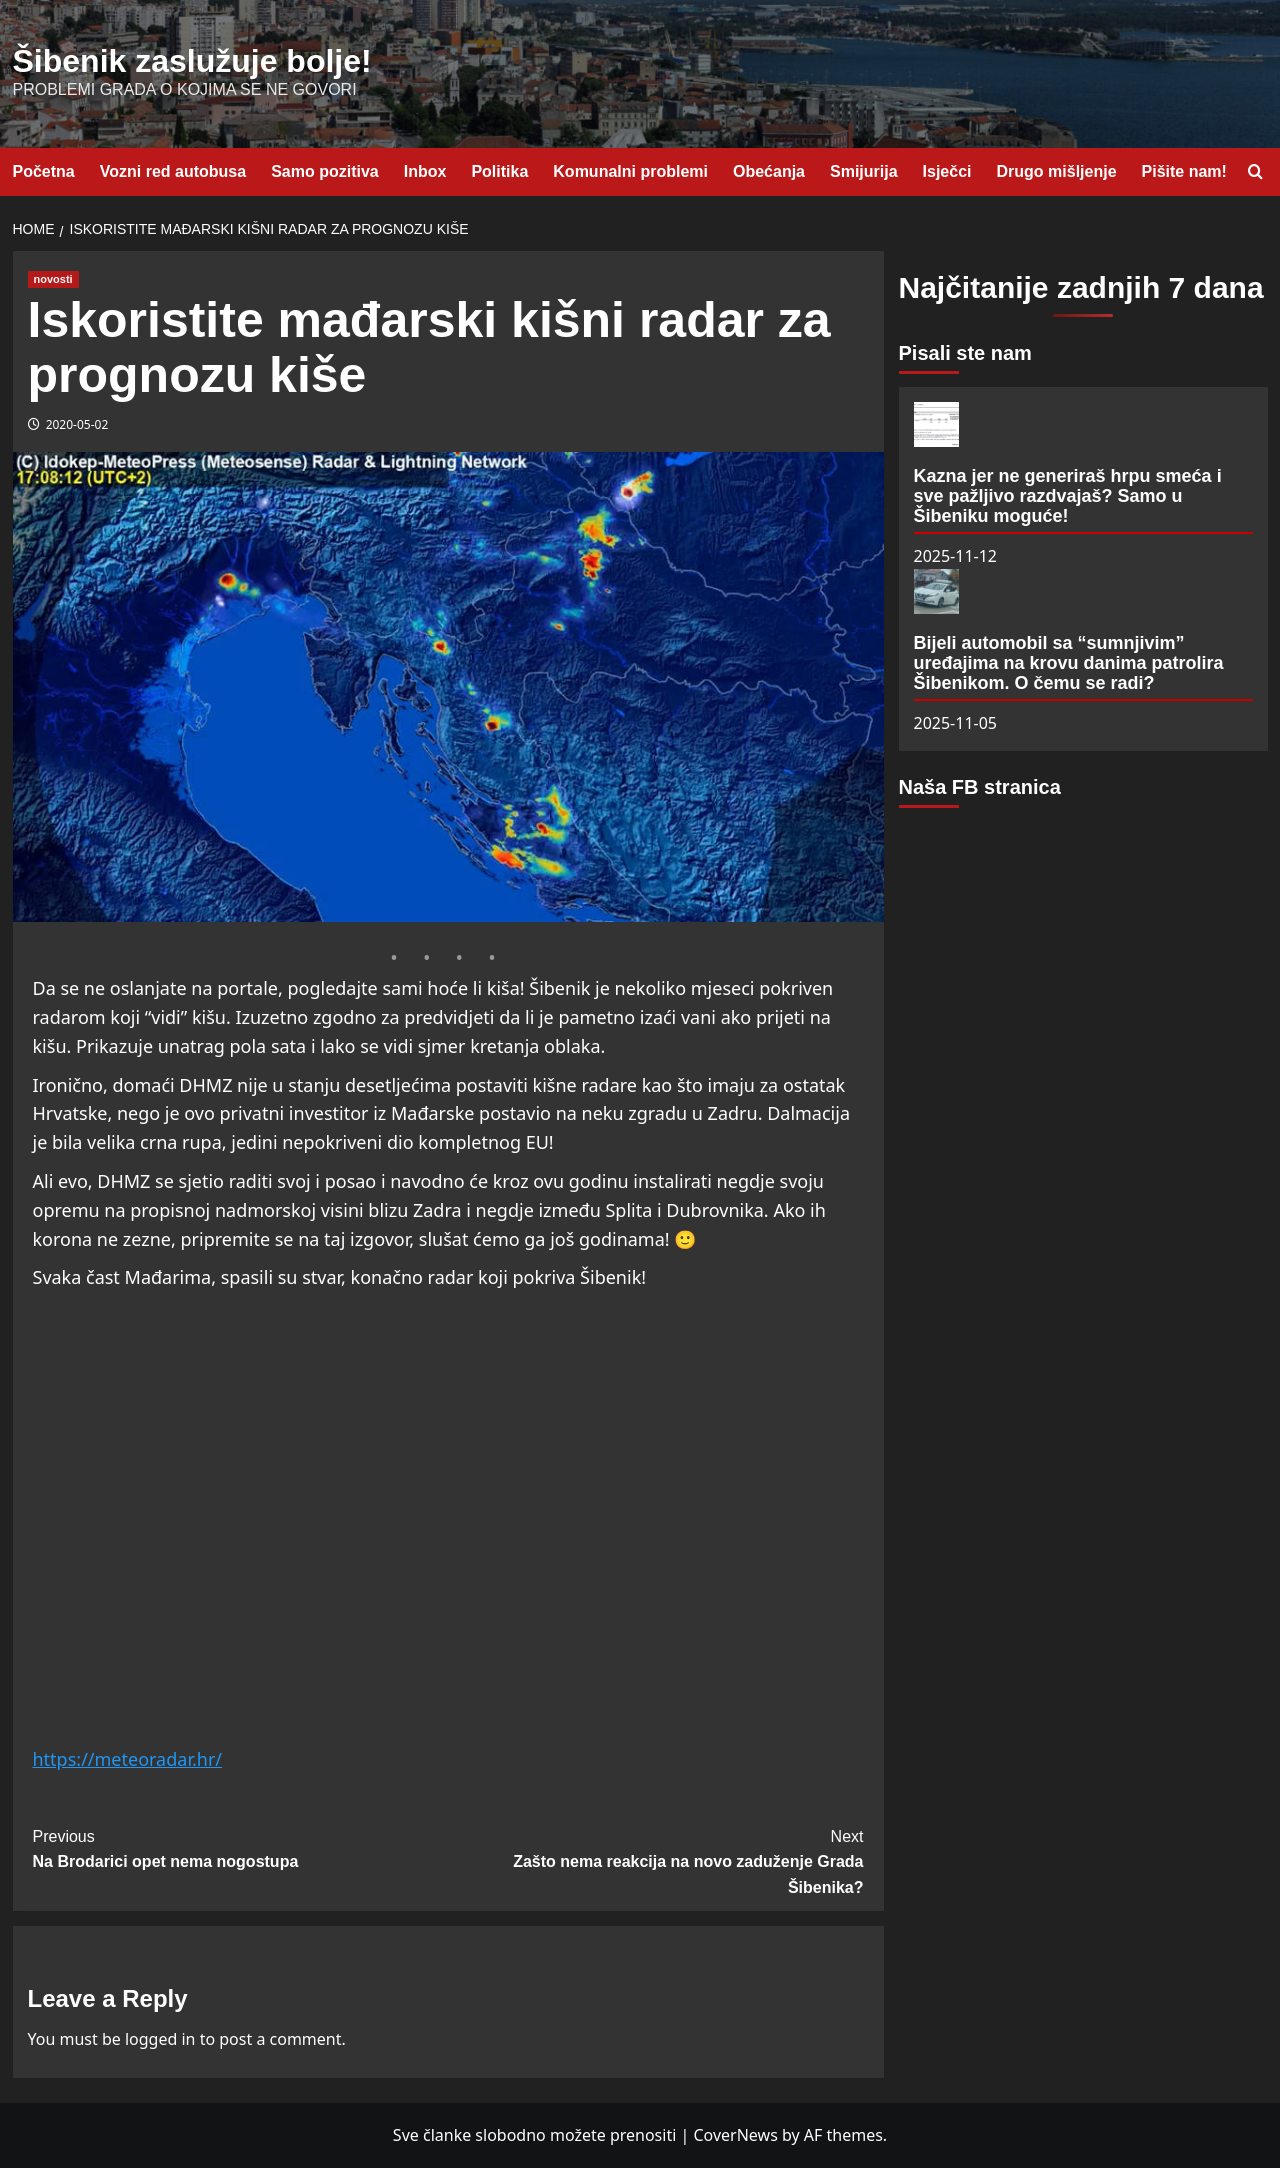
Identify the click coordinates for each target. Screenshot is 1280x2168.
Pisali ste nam (965, 353)
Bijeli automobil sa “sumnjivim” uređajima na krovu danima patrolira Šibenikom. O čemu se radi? (1069, 663)
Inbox (425, 171)
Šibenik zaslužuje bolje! (192, 61)
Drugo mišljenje (1057, 171)
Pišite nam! (1184, 171)
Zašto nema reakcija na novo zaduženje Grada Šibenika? (656, 1860)
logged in (160, 2039)
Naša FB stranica (980, 787)
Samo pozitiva (325, 171)
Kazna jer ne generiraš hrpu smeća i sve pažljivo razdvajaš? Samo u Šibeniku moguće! (1068, 496)
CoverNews (735, 2135)
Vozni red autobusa (173, 171)
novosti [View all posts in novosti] (53, 279)
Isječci (947, 171)
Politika (499, 171)
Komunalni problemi (630, 171)
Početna (44, 171)
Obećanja (769, 171)
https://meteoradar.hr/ (128, 1759)
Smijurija (864, 171)
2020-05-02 (77, 424)
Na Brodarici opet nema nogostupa (241, 1847)
